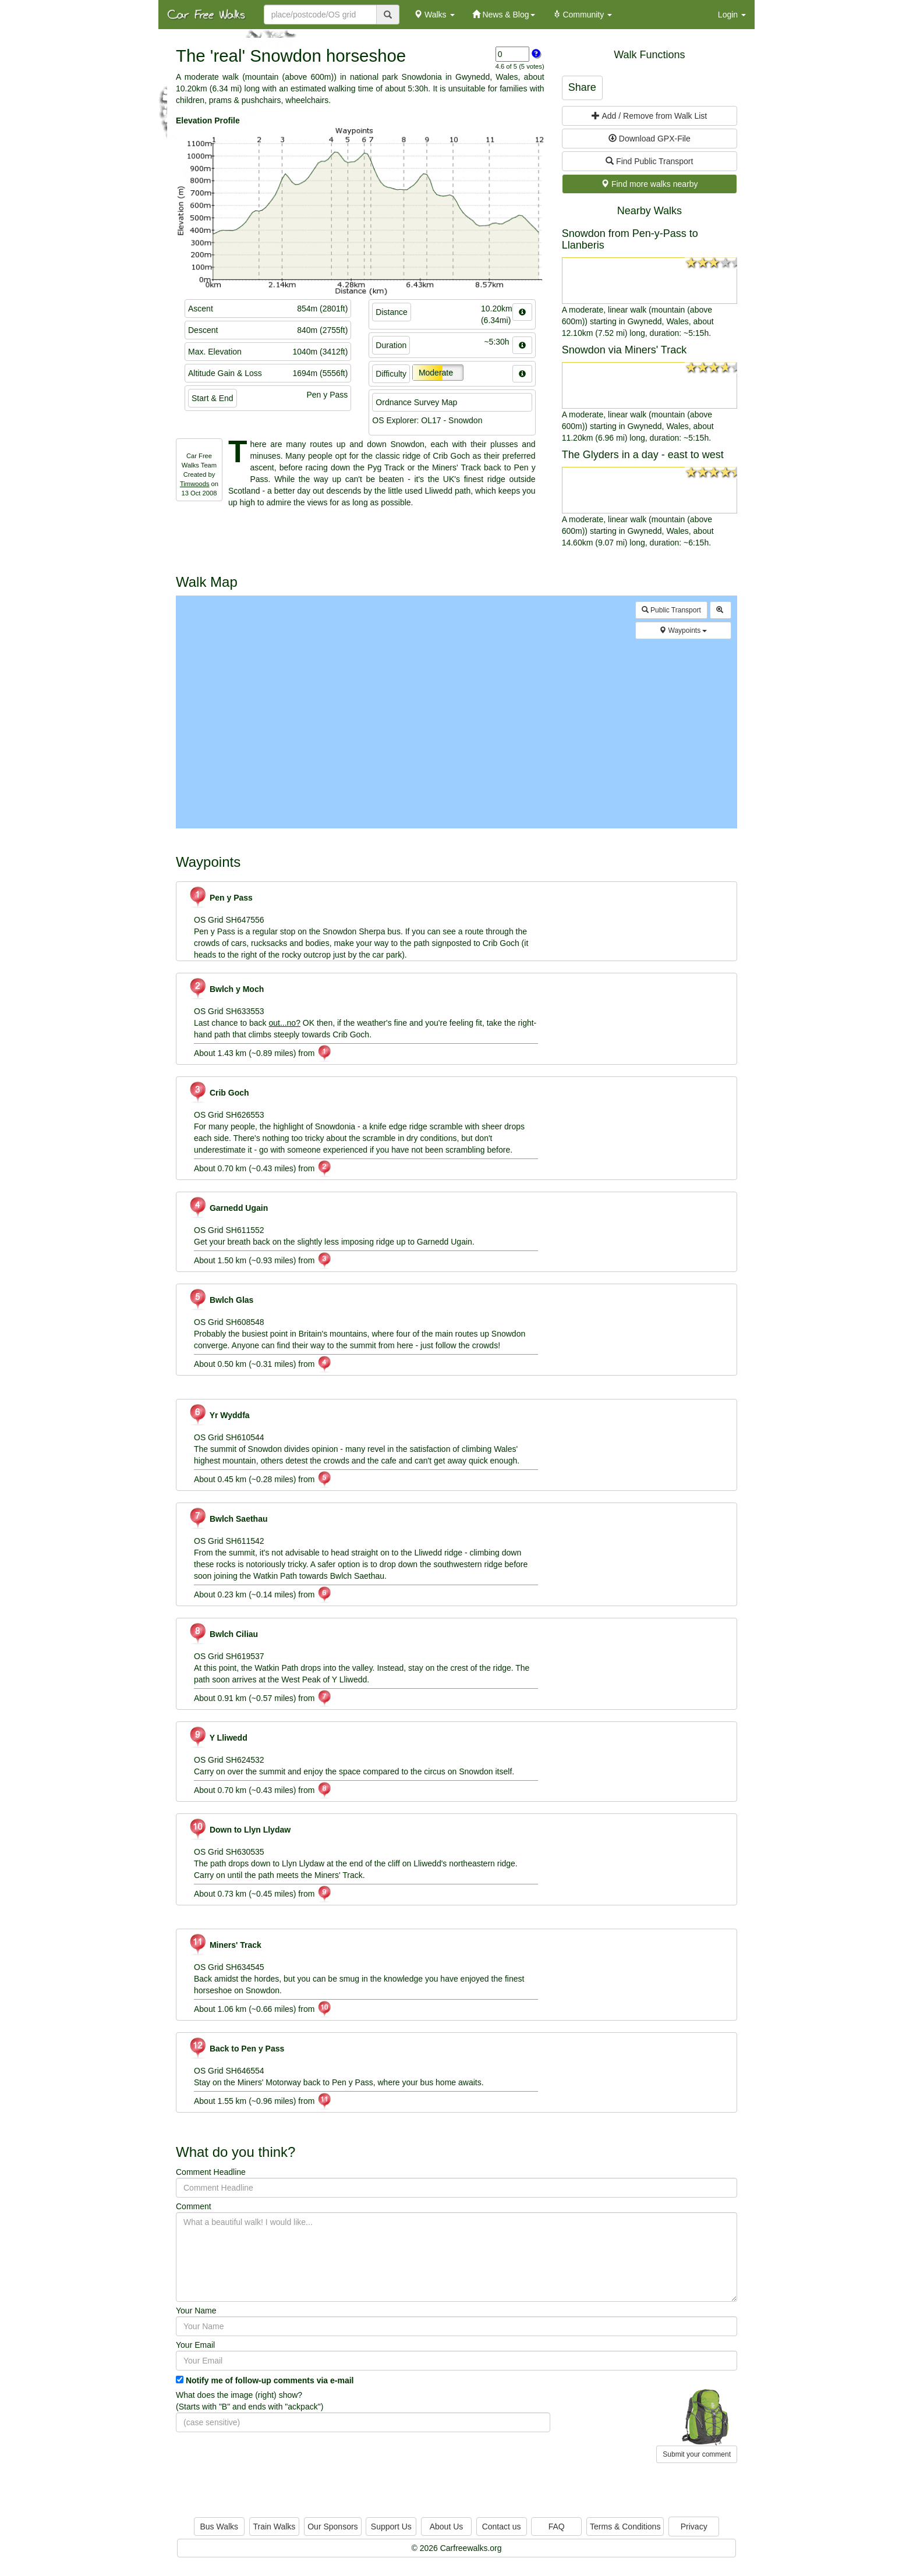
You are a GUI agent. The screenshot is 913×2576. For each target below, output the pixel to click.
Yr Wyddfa (219, 1415)
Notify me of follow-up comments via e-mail (270, 2380)
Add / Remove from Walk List (649, 116)
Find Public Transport (649, 161)
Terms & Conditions (625, 2526)
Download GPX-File (649, 138)
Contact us (501, 2526)
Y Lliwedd (217, 1737)
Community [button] (583, 14)
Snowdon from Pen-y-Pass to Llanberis (630, 239)
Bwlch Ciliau (223, 1634)
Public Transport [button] (671, 610)
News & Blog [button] (503, 14)
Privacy (694, 2526)
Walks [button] (434, 14)
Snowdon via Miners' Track (624, 350)
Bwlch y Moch (226, 989)
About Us (446, 2526)
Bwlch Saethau (227, 1518)
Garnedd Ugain (228, 1208)
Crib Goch (218, 1092)
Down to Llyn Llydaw (239, 1829)
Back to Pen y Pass (236, 2048)
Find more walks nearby (649, 184)
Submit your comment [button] (697, 2454)
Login (732, 14)
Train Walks (274, 2526)
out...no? (284, 1022)
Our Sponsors (332, 2526)
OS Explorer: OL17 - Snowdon (427, 420)
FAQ (556, 2526)
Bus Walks (219, 2526)
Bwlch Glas (220, 1300)
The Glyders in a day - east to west (643, 454)
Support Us (391, 2526)
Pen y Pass (220, 897)
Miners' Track (224, 1945)
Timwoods (195, 483)
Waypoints (683, 630)
